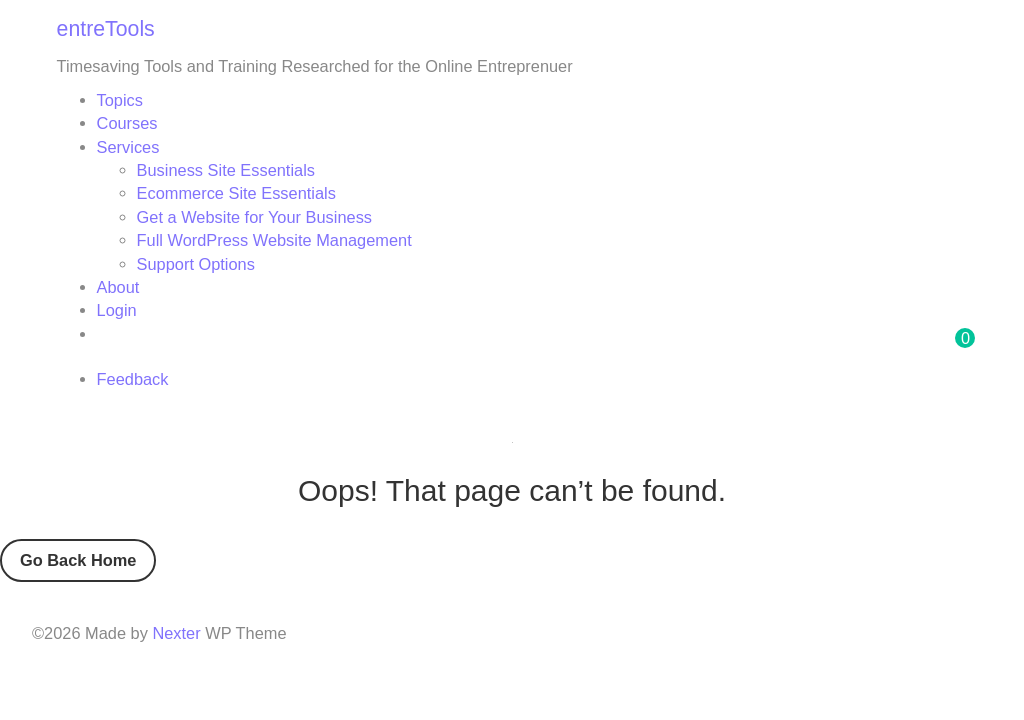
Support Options (196, 264)
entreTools (106, 29)
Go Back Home (78, 560)
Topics (120, 100)
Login (117, 310)
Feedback (133, 379)
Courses (127, 123)
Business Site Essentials (226, 170)
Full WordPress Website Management (274, 240)
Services (128, 147)
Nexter (176, 633)
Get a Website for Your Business (254, 217)
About (118, 287)
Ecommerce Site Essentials (236, 193)
